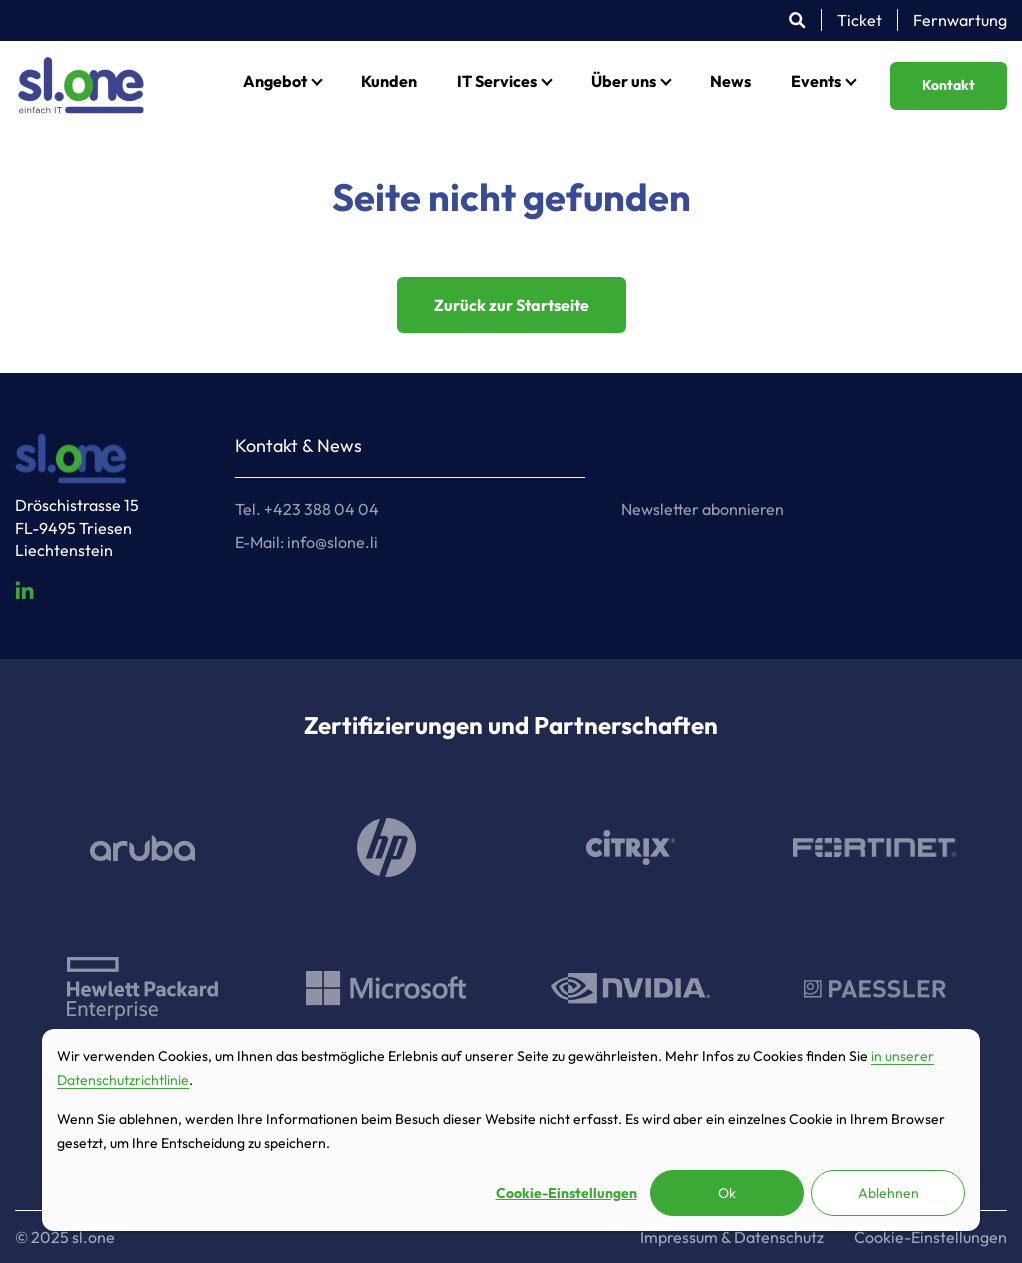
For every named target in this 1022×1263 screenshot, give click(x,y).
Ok (727, 1193)
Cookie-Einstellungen (566, 1193)
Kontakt (948, 85)
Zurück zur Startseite (511, 305)
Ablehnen (888, 1193)
